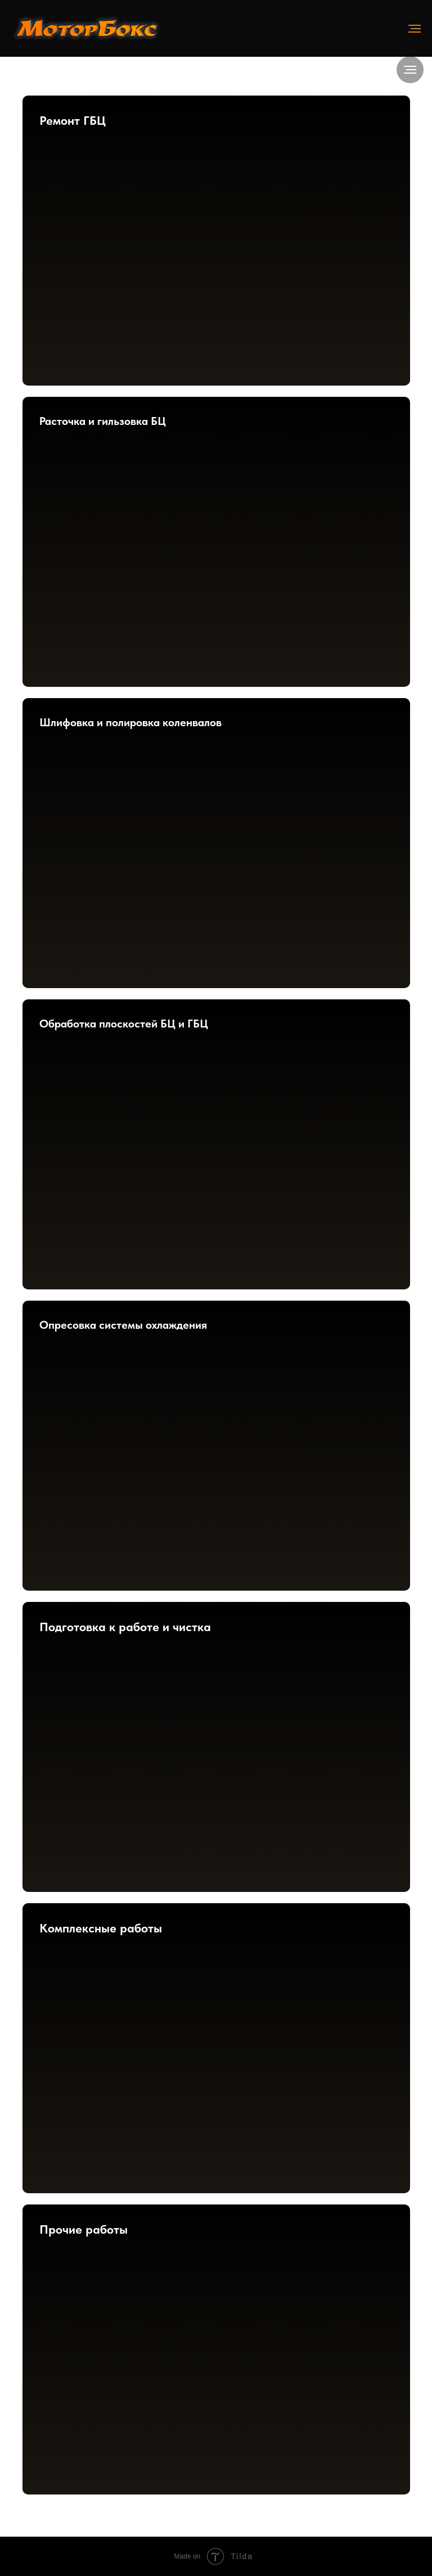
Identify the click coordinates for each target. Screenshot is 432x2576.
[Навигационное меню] (414, 29)
